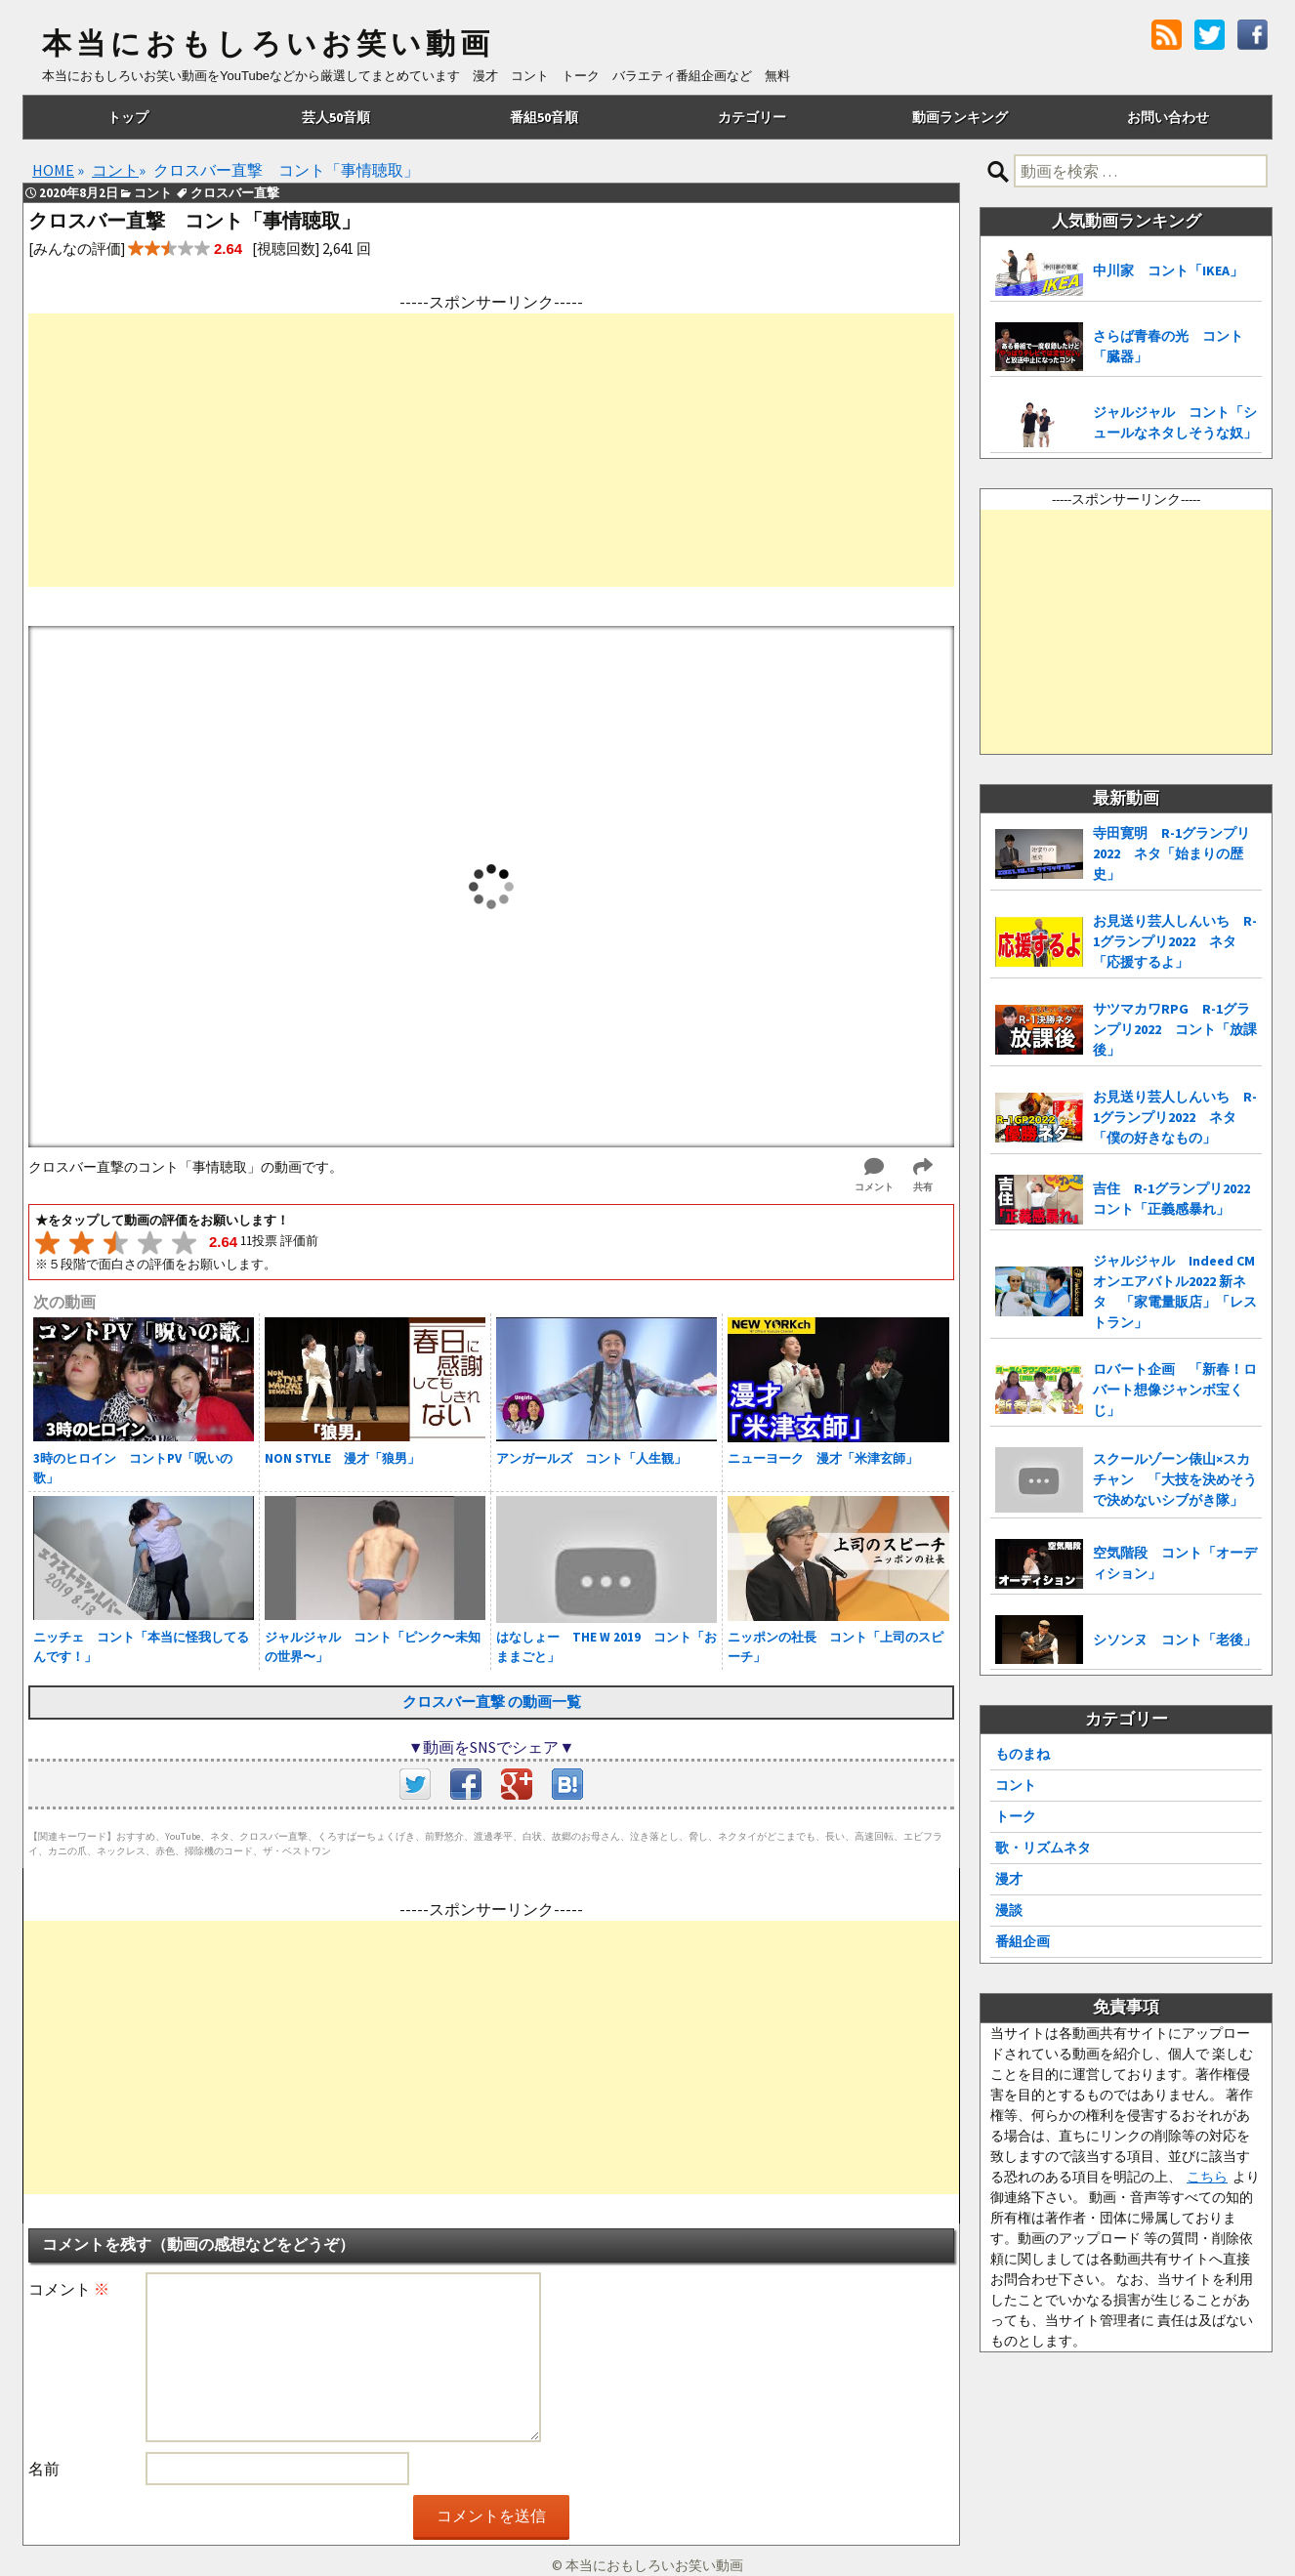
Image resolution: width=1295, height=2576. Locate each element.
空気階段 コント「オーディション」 (1175, 1563)
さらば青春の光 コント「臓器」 (1168, 346)
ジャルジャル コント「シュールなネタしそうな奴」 (1175, 422)
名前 (44, 2468)
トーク (1015, 1816)
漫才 (1009, 1879)
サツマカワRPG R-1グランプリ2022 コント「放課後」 (1175, 1029)
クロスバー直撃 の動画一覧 (491, 1701)
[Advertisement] (491, 450)
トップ (127, 117)
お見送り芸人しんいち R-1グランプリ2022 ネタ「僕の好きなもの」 (1175, 1117)
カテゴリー (752, 117)
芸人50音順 (336, 117)
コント (1015, 1785)
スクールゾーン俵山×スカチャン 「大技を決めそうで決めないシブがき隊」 (1175, 1479)
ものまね (1022, 1754)
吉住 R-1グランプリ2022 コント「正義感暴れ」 (1177, 1199)
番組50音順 (544, 117)
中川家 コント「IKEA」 (1168, 270)
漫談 (1009, 1910)
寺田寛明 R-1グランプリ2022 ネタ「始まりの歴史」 (1171, 853)
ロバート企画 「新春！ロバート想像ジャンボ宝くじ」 (1175, 1389)
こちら (1207, 2176)
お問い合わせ (1168, 117)
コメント (68, 2289)
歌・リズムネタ (1043, 1847)
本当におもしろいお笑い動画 (268, 44)
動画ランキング (960, 117)
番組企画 (1022, 1941)
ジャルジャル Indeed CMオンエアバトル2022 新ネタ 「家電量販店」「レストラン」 (1175, 1291)
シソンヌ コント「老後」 (1175, 1639)
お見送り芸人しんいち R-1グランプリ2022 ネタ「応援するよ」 (1175, 941)
